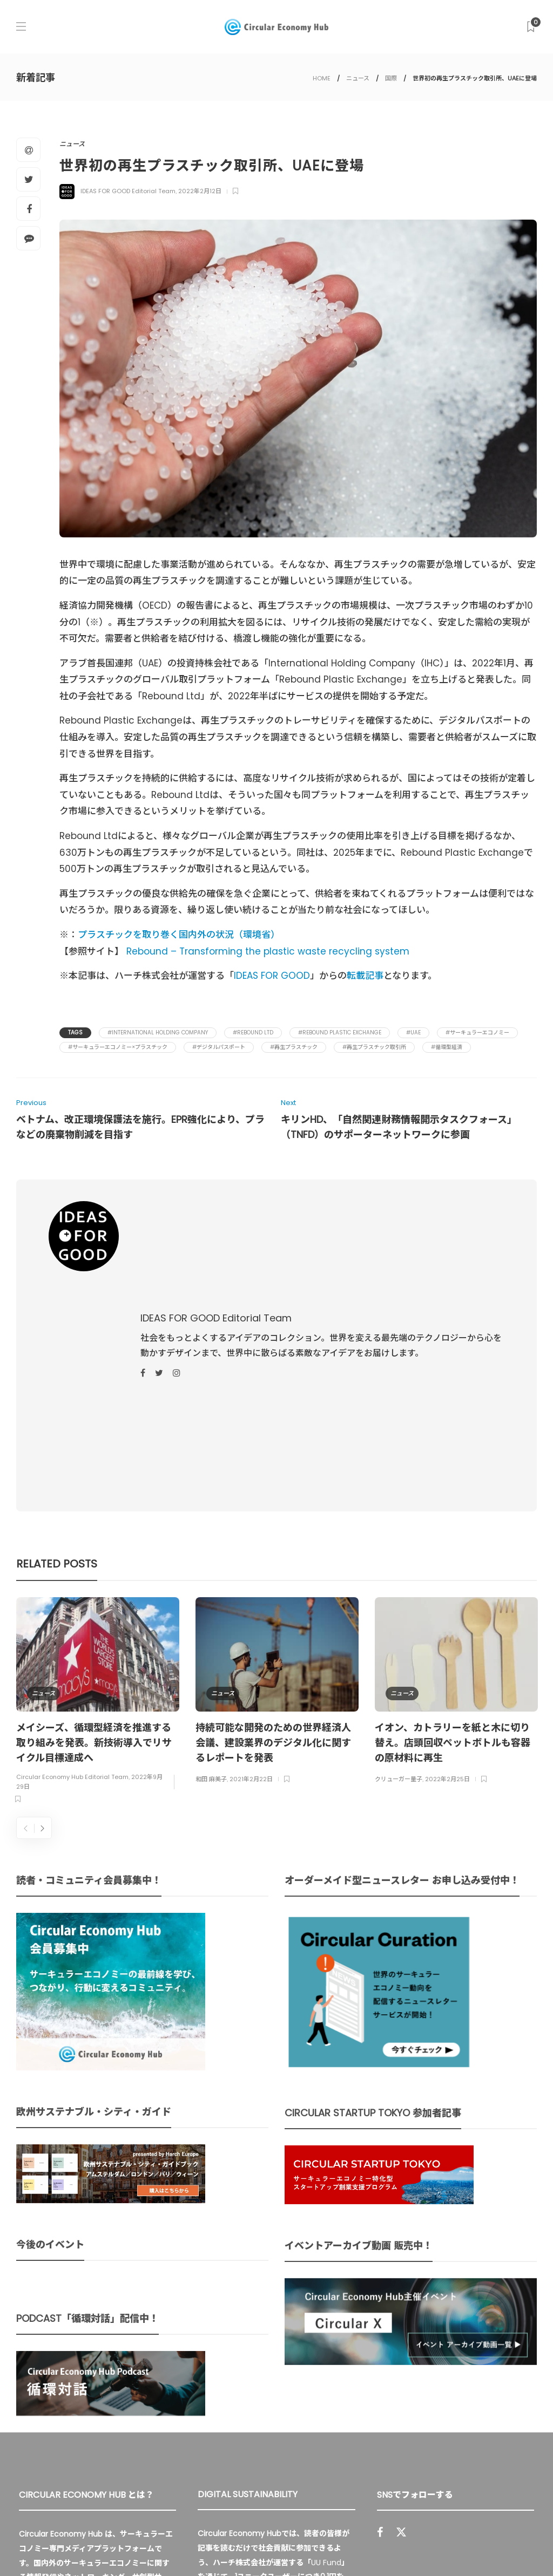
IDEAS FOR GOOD (272, 975)
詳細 (257, 2449)
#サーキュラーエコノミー (477, 1032)
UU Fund (326, 2344)
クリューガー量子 (398, 1560)
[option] (97, 1483)
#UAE (413, 1032)
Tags (75, 1032)
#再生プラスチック (294, 1047)
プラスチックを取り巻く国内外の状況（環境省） (179, 934)
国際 (391, 78)
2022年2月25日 (447, 1560)
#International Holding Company (157, 1032)
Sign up (511, 2410)
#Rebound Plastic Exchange (339, 1032)
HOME (322, 78)
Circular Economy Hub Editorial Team (72, 1558)
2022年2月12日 (199, 191)
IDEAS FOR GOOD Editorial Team (128, 191)
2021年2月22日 (251, 1560)
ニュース (357, 78)
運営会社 (384, 2543)
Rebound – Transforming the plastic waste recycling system (267, 951)
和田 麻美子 (211, 1560)
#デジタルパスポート (218, 1047)
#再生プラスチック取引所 (374, 1047)
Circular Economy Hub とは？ (297, 2543)
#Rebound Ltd (253, 1032)
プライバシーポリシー (450, 2543)
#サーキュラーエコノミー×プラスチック (117, 1047)
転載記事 (365, 975)
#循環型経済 (446, 1047)
